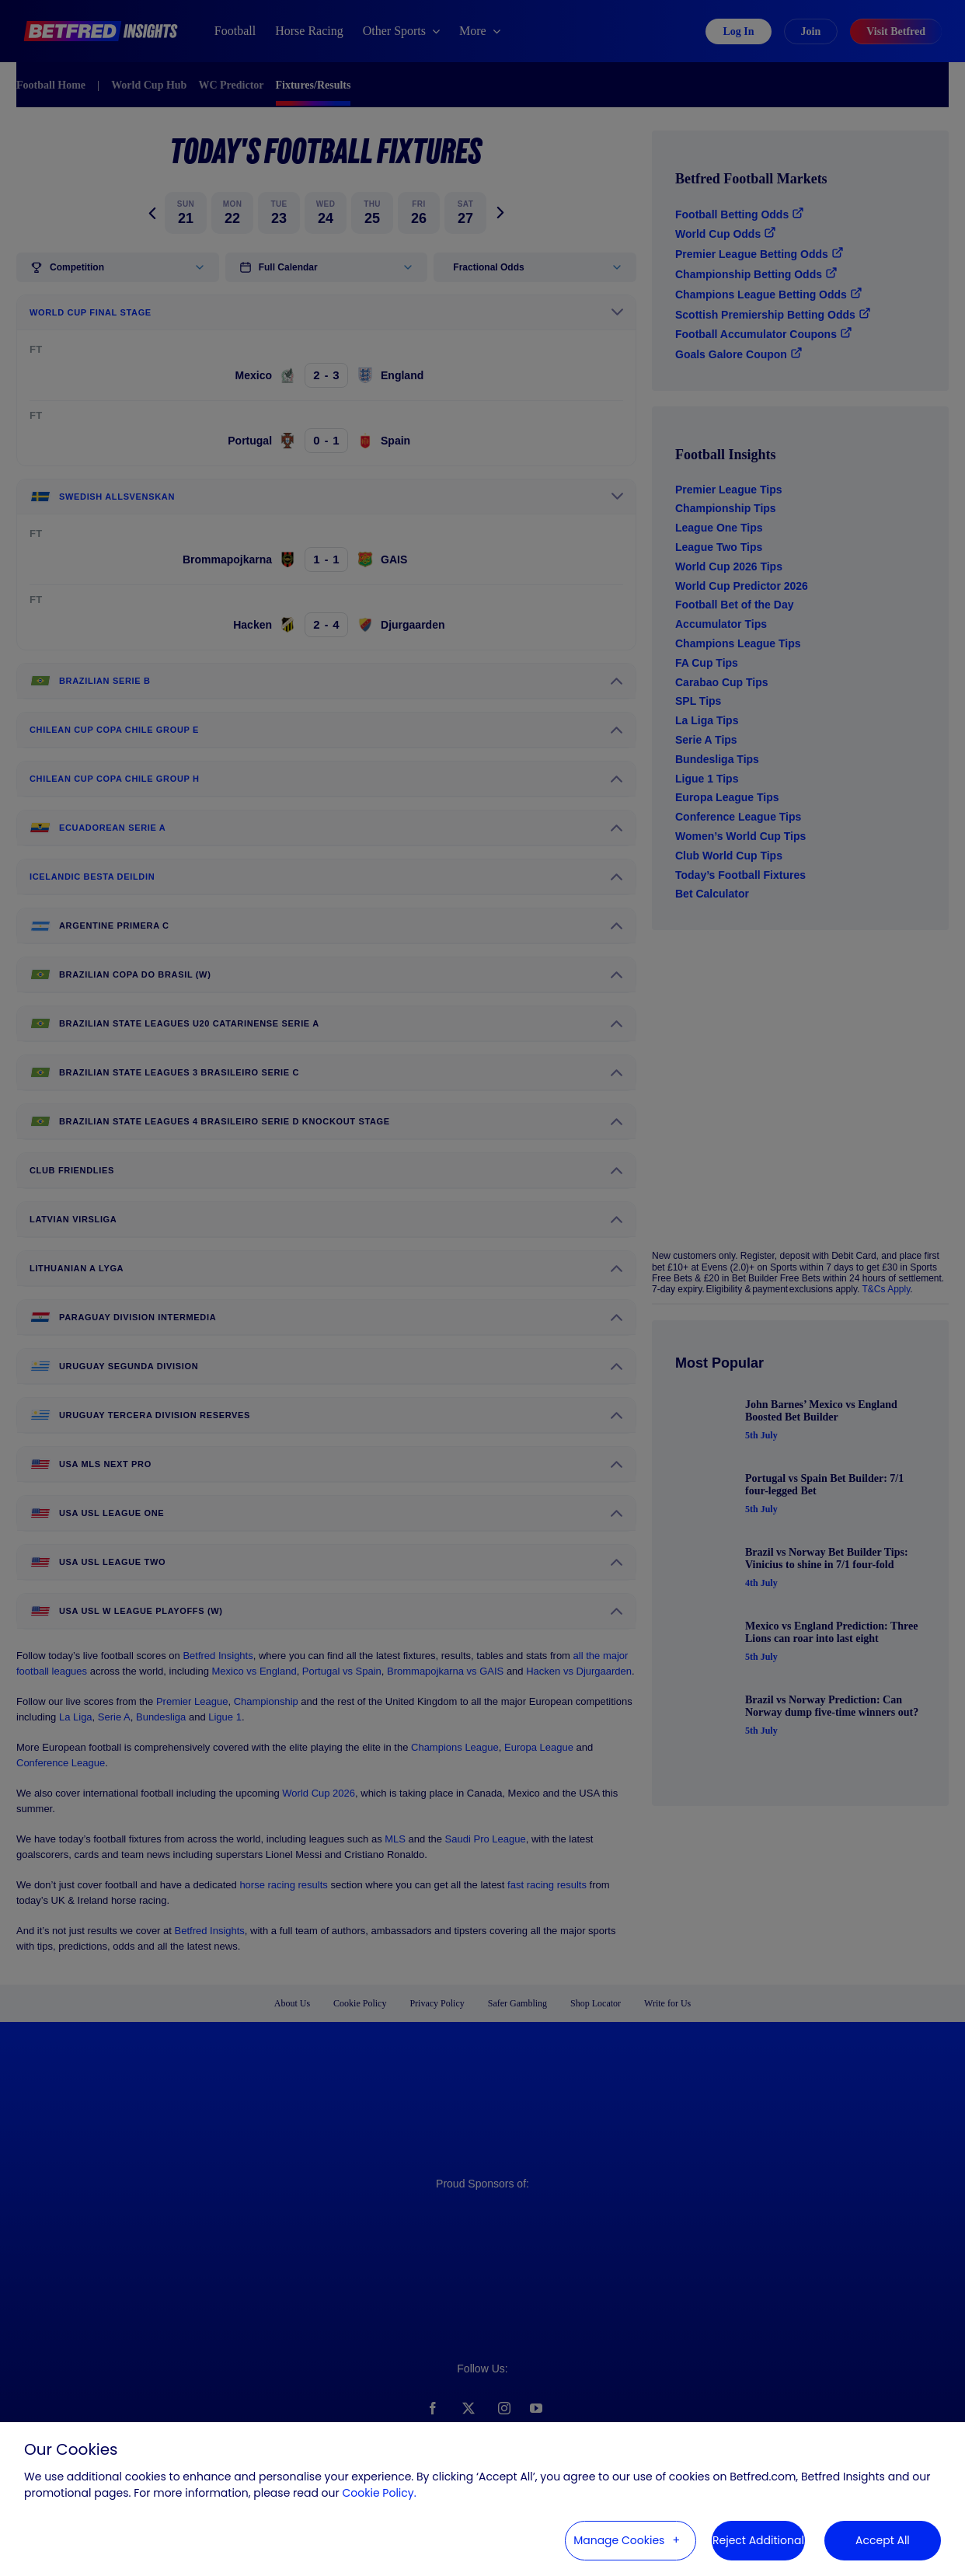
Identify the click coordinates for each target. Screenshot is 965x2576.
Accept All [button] (882, 2540)
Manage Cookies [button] (618, 2540)
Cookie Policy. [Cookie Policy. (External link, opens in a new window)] (379, 2493)
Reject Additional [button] (758, 2540)
